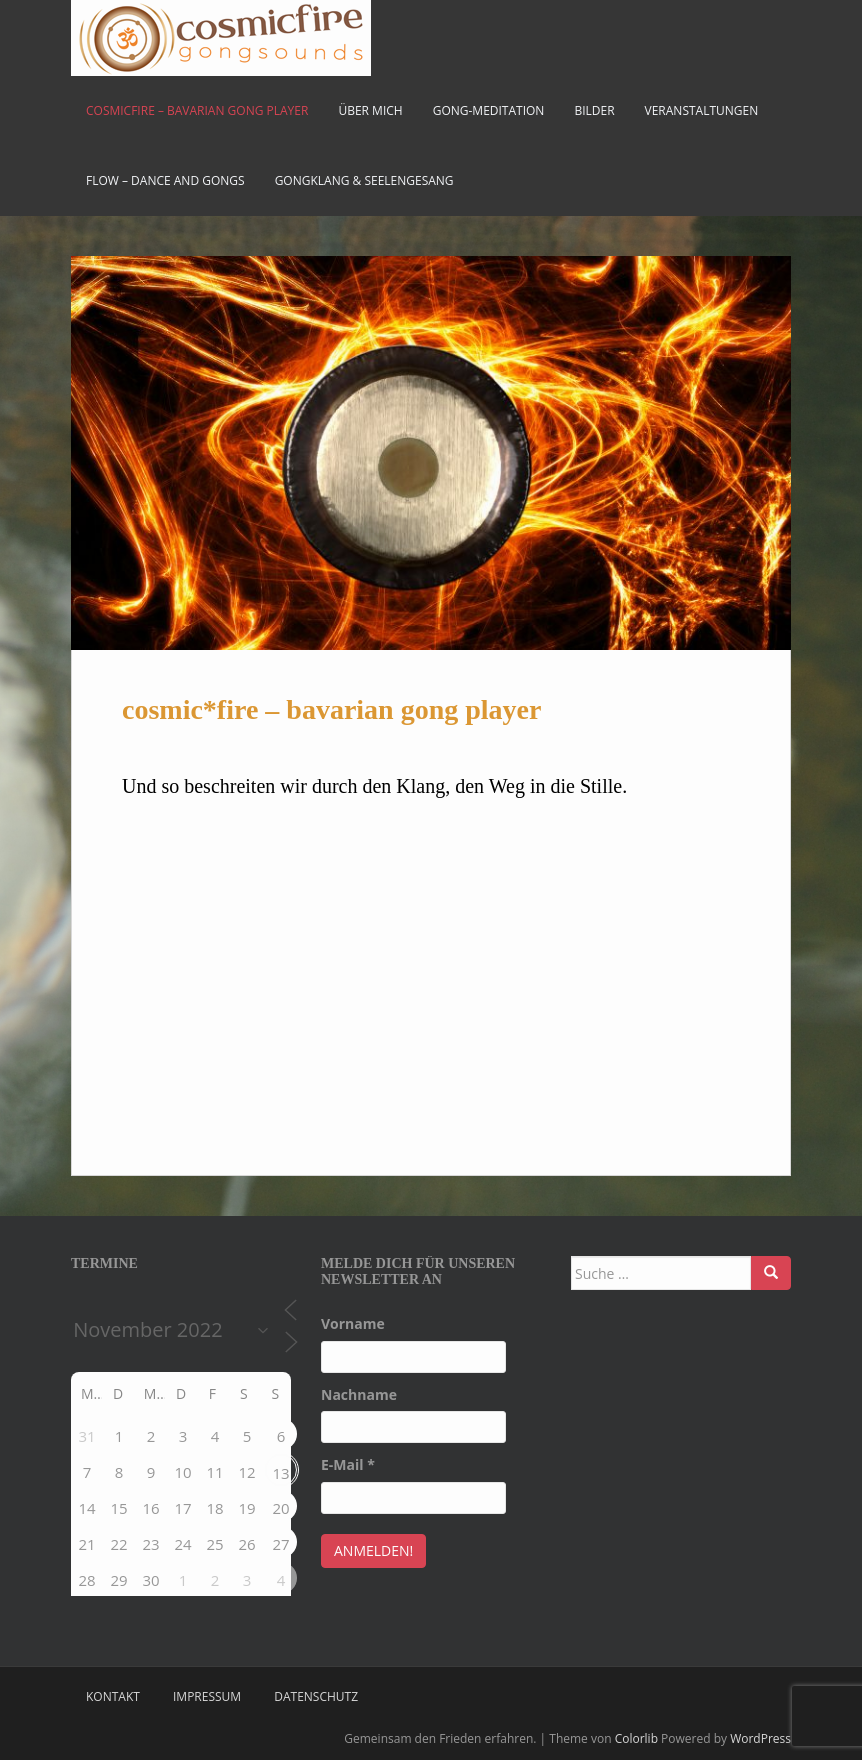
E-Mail (348, 1464)
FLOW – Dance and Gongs (165, 180)
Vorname (353, 1323)
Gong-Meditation (489, 110)
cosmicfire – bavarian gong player (197, 110)
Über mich (370, 110)
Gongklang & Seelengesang (364, 180)
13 (280, 1473)
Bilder (594, 110)
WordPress (760, 1738)
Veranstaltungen (702, 110)
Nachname (359, 1394)
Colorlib (636, 1738)
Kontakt (113, 1696)
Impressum (207, 1696)
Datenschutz (316, 1696)
